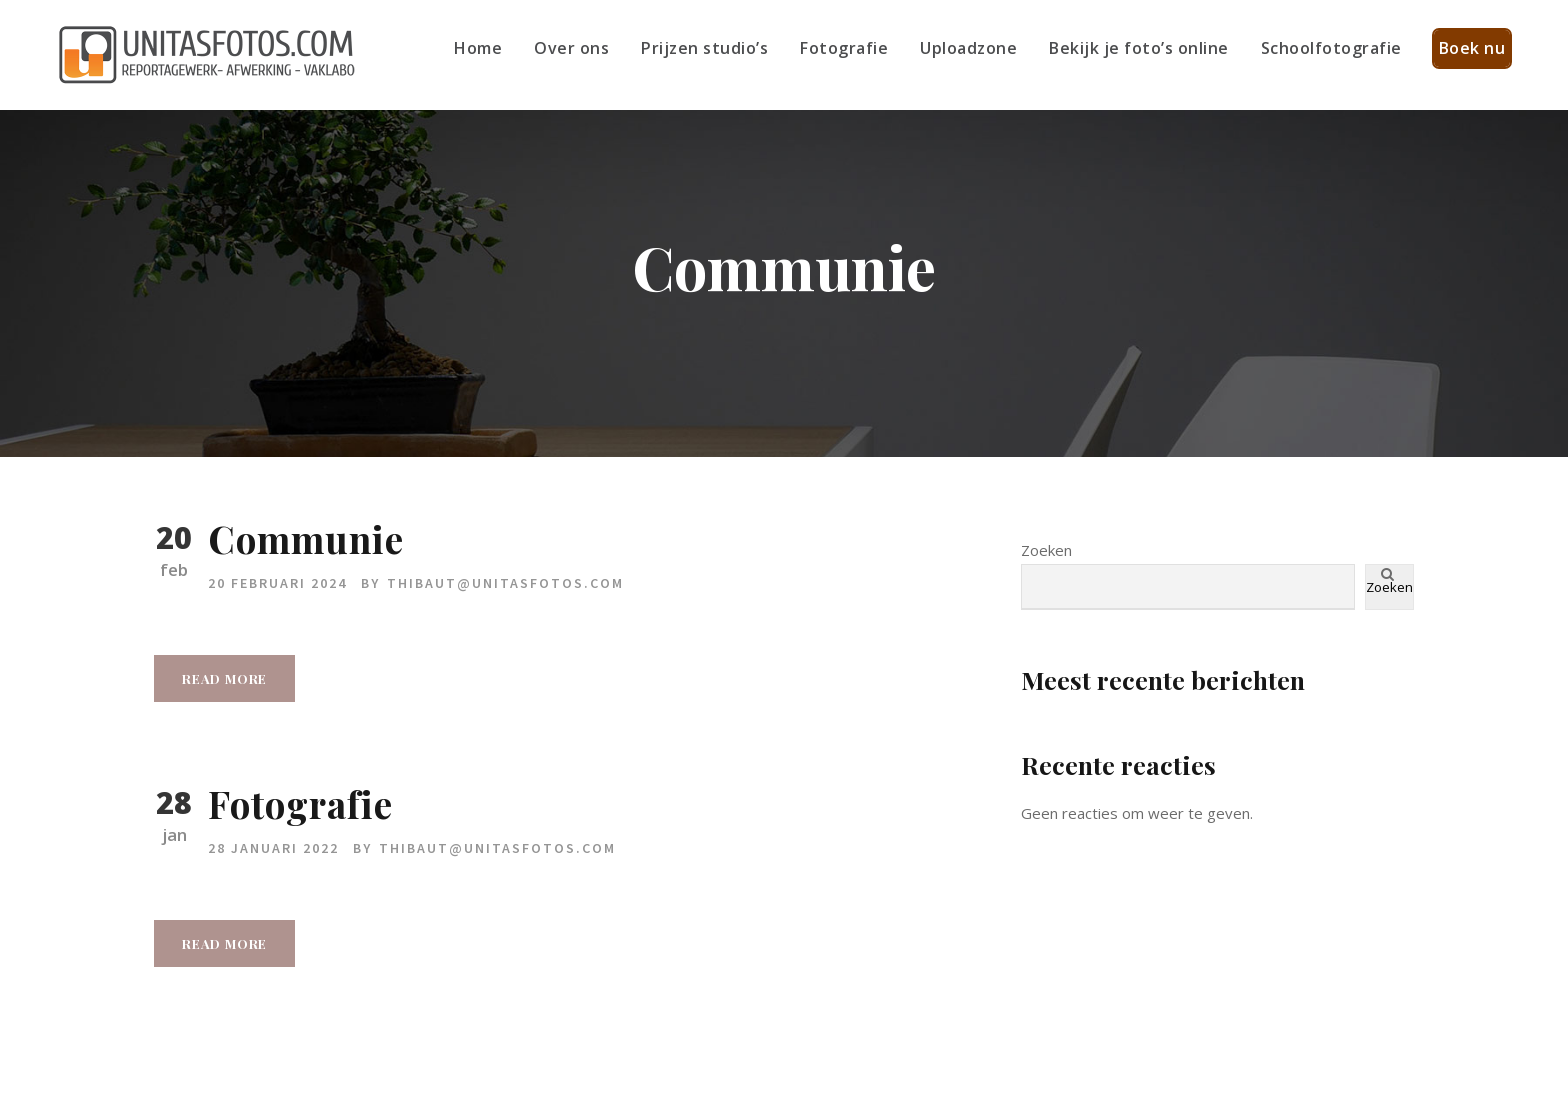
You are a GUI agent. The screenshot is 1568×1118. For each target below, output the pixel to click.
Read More (224, 678)
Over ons (571, 48)
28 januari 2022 (273, 848)
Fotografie (844, 48)
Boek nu (1472, 48)
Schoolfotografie (1331, 48)
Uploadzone (968, 48)
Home (478, 48)
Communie (306, 538)
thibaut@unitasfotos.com (505, 583)
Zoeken (1046, 550)
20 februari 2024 (277, 583)
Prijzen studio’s (704, 48)
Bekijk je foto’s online (1139, 48)
